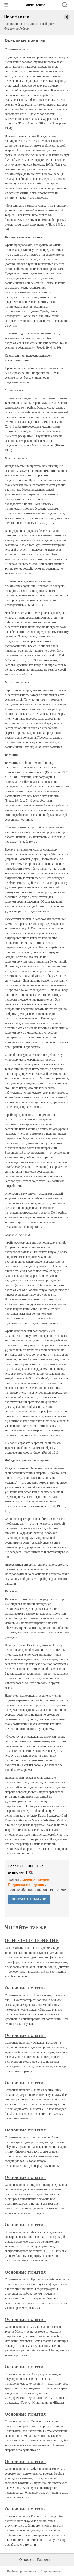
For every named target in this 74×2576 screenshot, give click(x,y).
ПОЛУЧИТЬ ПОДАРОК (29, 1899)
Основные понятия (25, 1987)
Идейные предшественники (23, 2571)
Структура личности (53, 2571)
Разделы (43, 2559)
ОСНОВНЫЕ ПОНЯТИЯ (32, 1940)
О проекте (26, 2559)
